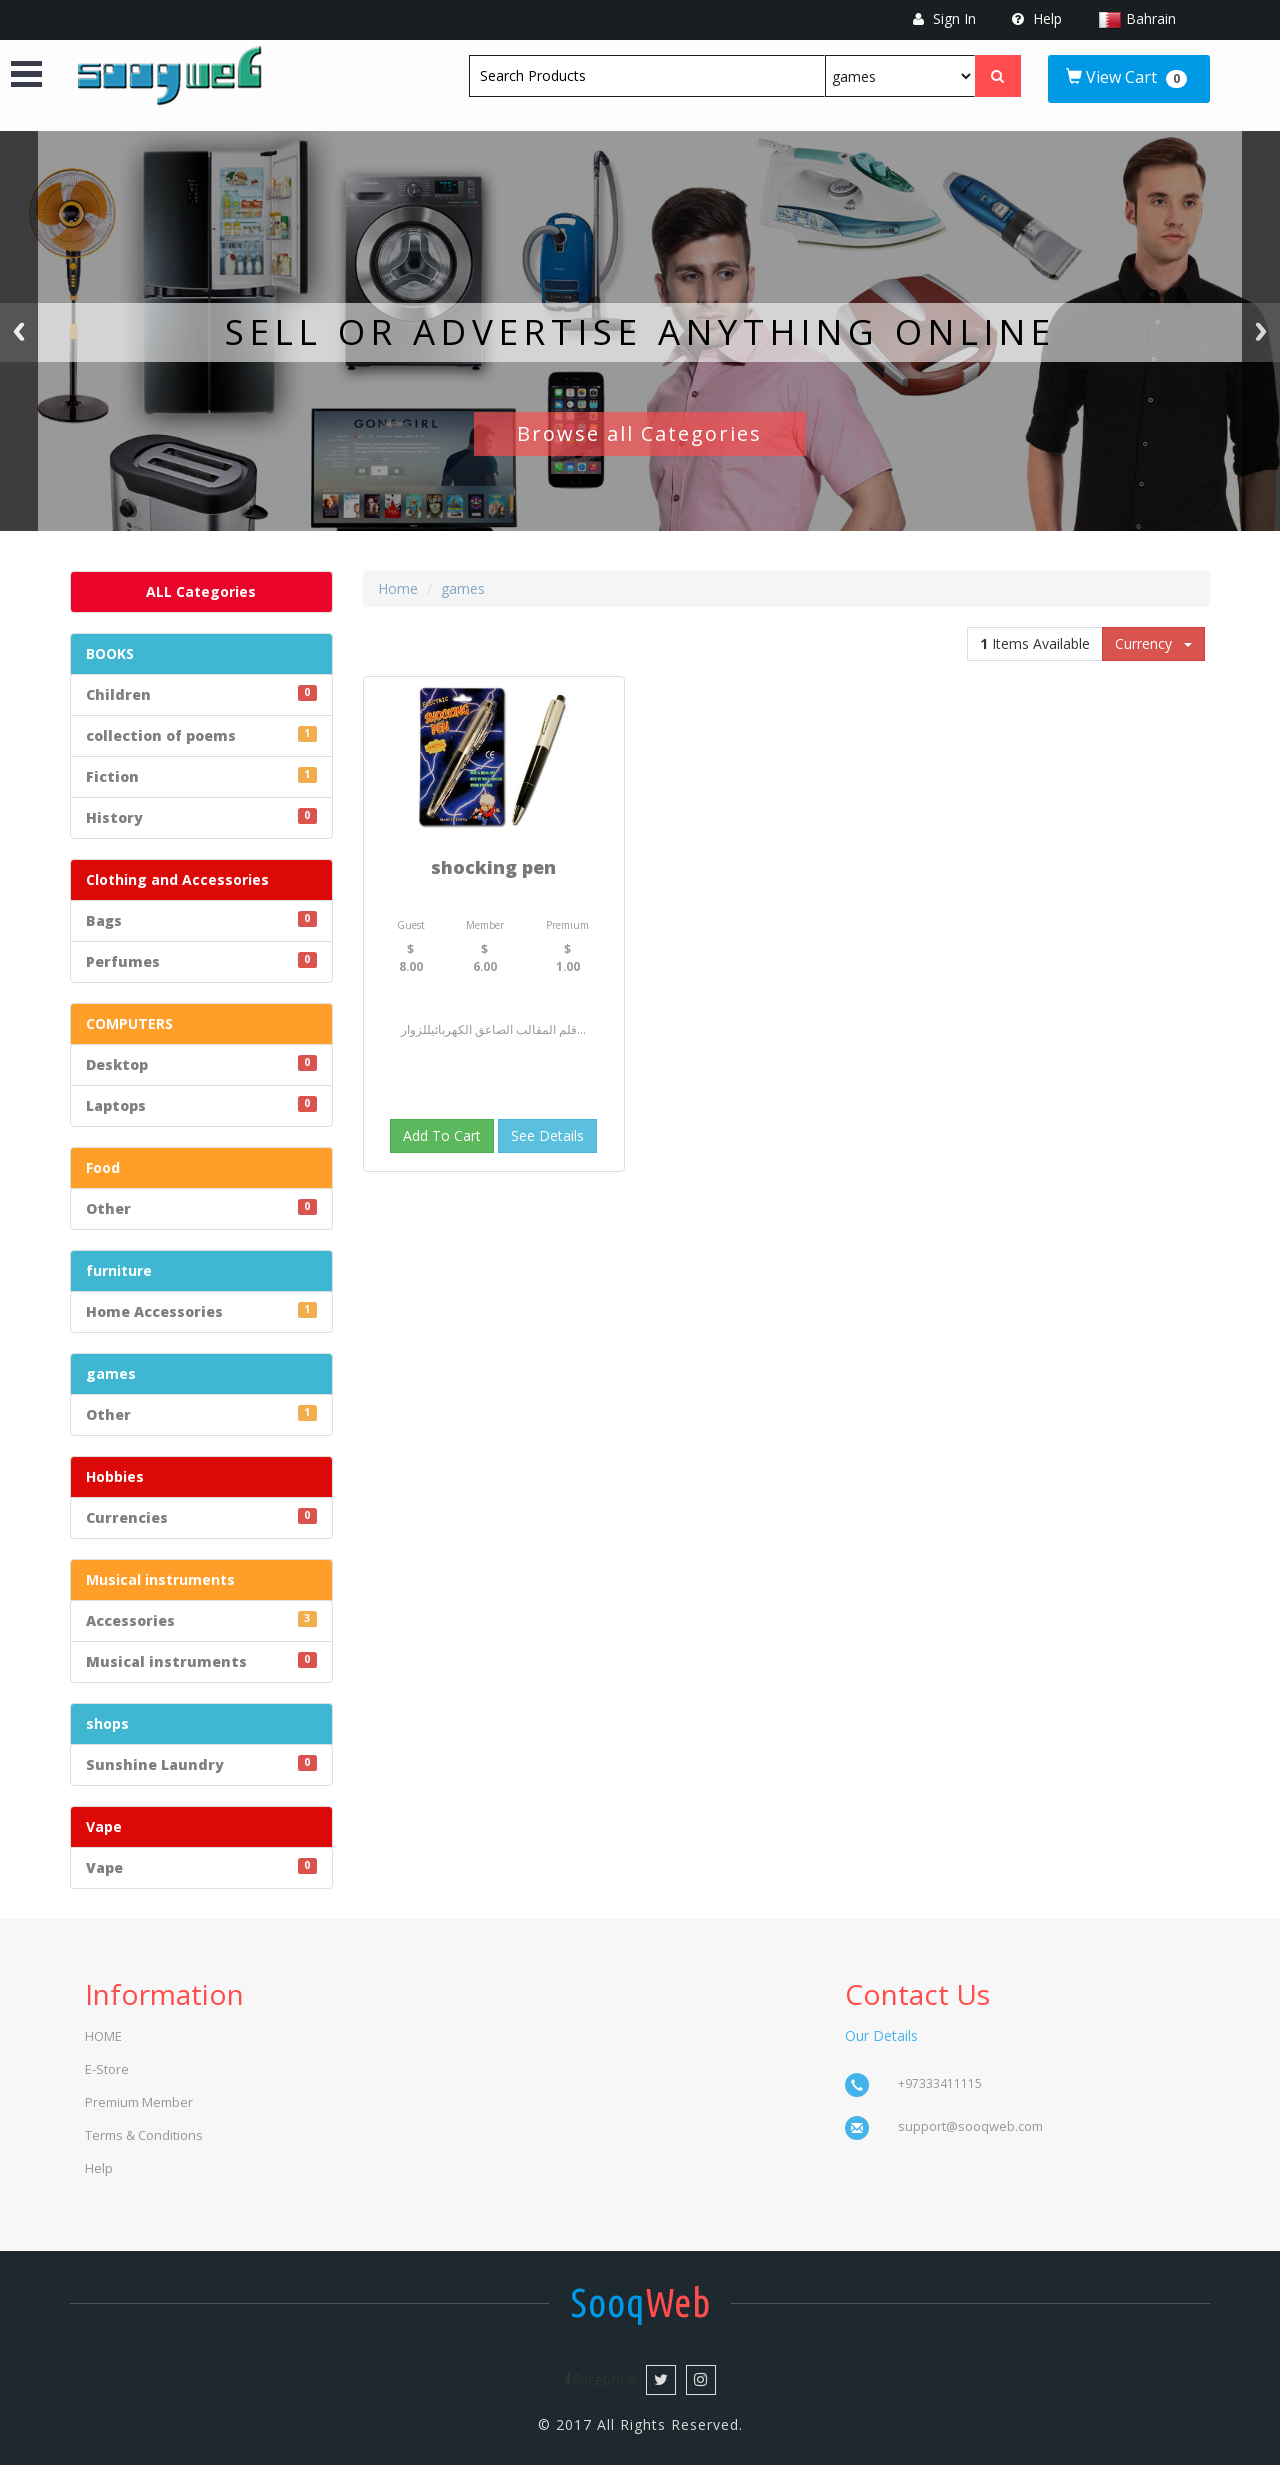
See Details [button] (547, 1135)
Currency (1153, 643)
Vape (104, 1826)
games (111, 1373)
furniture (119, 1270)
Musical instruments (160, 1579)
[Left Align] (998, 76)
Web (640, 2303)
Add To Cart (442, 1135)
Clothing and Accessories (177, 879)
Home (398, 588)
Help (1037, 18)
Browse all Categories (639, 433)
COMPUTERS (129, 1023)
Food (103, 1167)
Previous (19, 331)
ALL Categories (201, 591)
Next (1261, 331)
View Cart (1126, 77)
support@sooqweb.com (970, 2126)
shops (107, 1723)
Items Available (1035, 643)
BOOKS (110, 653)
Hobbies (115, 1476)
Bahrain (1151, 18)
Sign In (944, 18)
